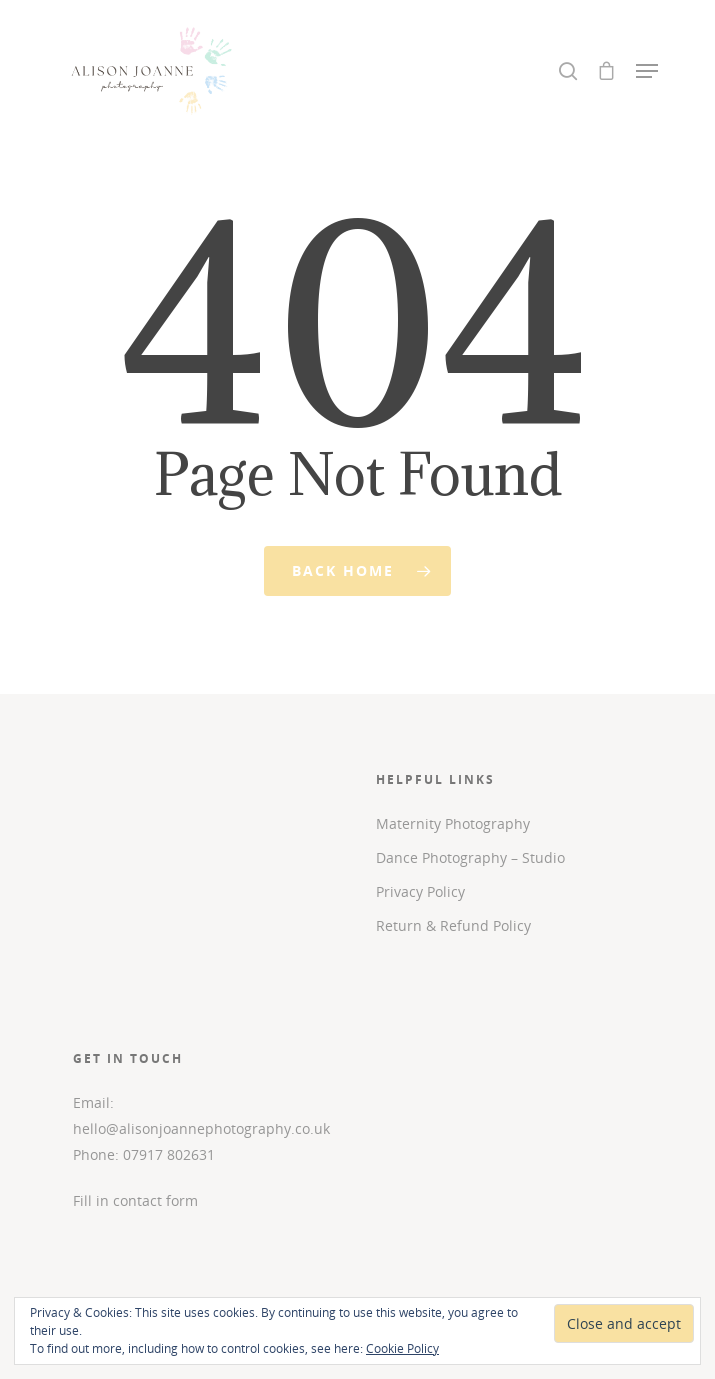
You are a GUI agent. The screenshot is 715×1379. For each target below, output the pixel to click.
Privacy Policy (420, 891)
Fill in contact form (135, 1200)
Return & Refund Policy (453, 925)
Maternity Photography (453, 823)
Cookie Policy (402, 1348)
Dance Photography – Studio (470, 857)
